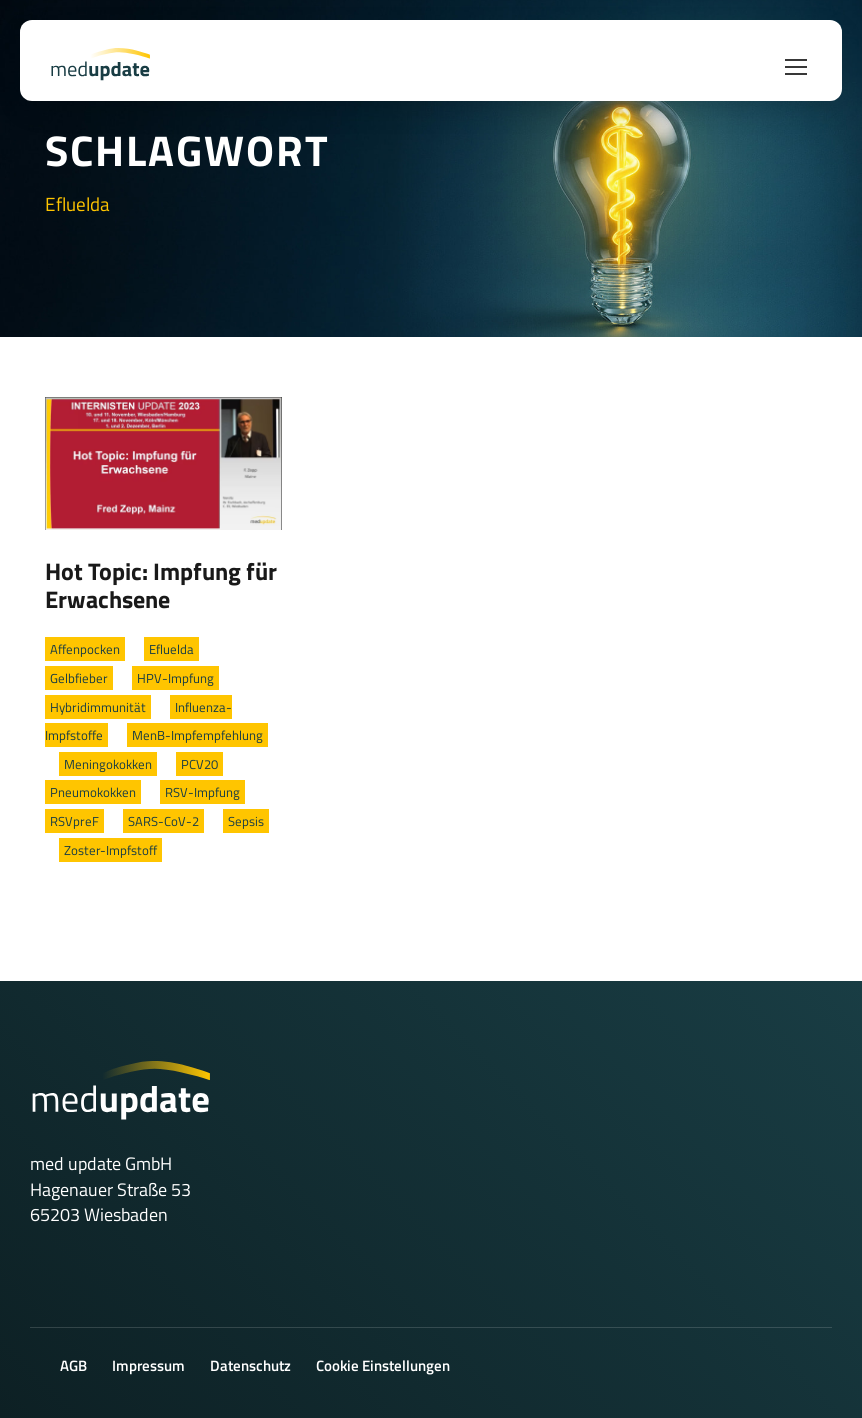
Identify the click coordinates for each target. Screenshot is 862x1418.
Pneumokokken (93, 792)
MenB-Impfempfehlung (197, 735)
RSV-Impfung (202, 792)
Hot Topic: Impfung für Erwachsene (161, 585)
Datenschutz (250, 1365)
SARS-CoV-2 (163, 821)
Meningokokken (108, 764)
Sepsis (246, 821)
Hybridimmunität (98, 707)
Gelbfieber (79, 678)
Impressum (148, 1365)
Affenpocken (85, 649)
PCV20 (199, 764)
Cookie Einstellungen (383, 1365)
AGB (73, 1365)
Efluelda (171, 649)
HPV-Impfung (175, 678)
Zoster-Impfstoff (110, 850)
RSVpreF (74, 821)
